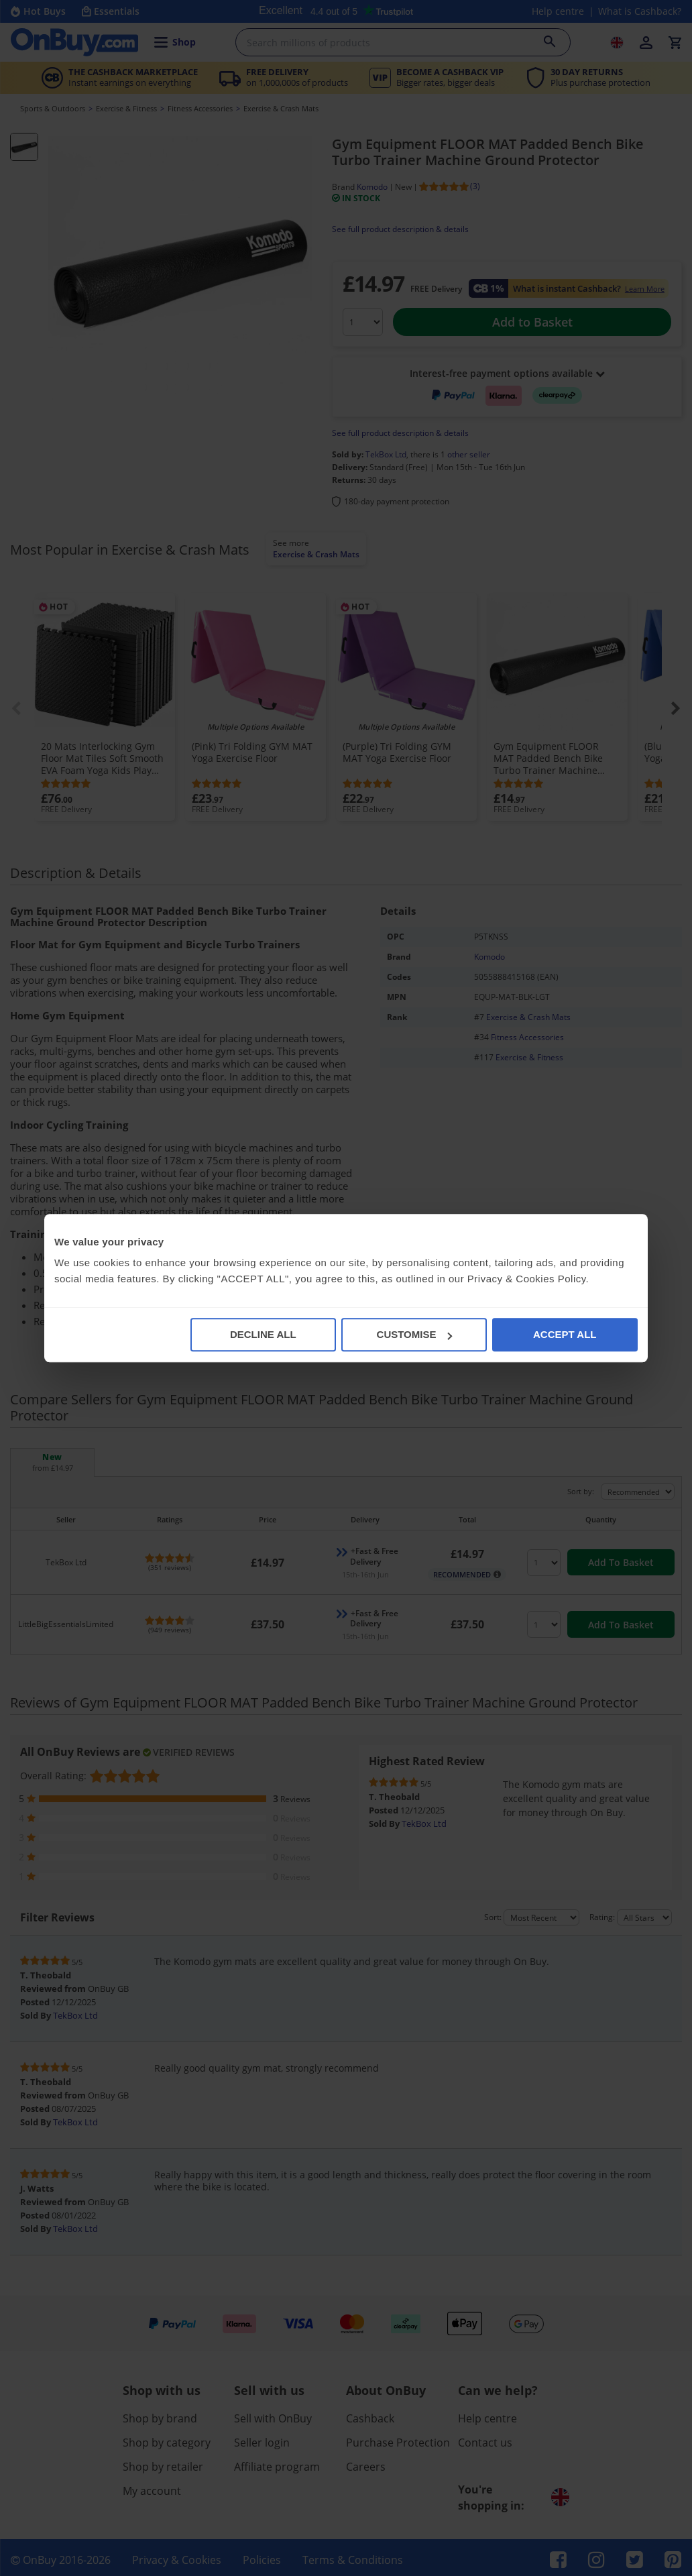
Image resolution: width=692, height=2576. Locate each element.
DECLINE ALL (263, 1334)
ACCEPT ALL (564, 1334)
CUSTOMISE (415, 1334)
